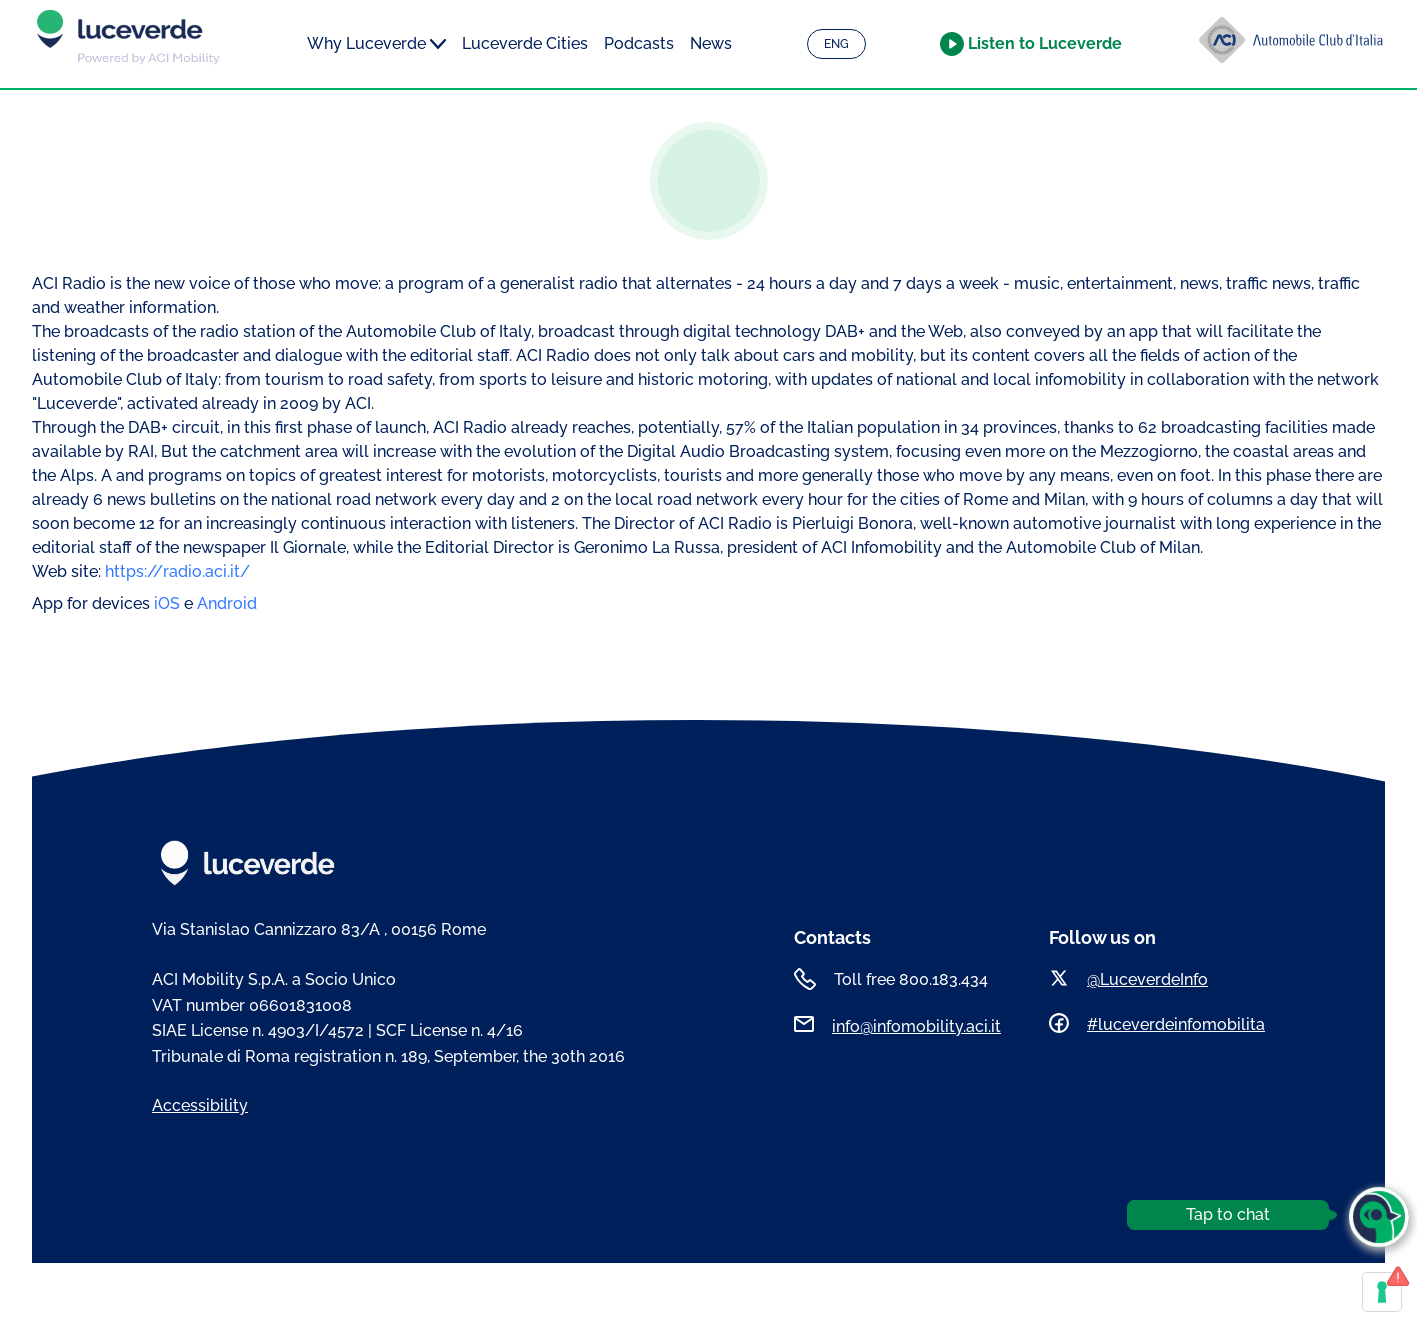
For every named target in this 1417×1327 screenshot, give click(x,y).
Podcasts (639, 43)
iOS (169, 603)
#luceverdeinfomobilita (1176, 1024)
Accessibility (200, 1105)
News (711, 43)
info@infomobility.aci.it (916, 1026)
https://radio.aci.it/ (177, 571)
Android (227, 603)
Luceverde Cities (525, 43)
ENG (836, 44)
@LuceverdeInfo (1147, 979)
